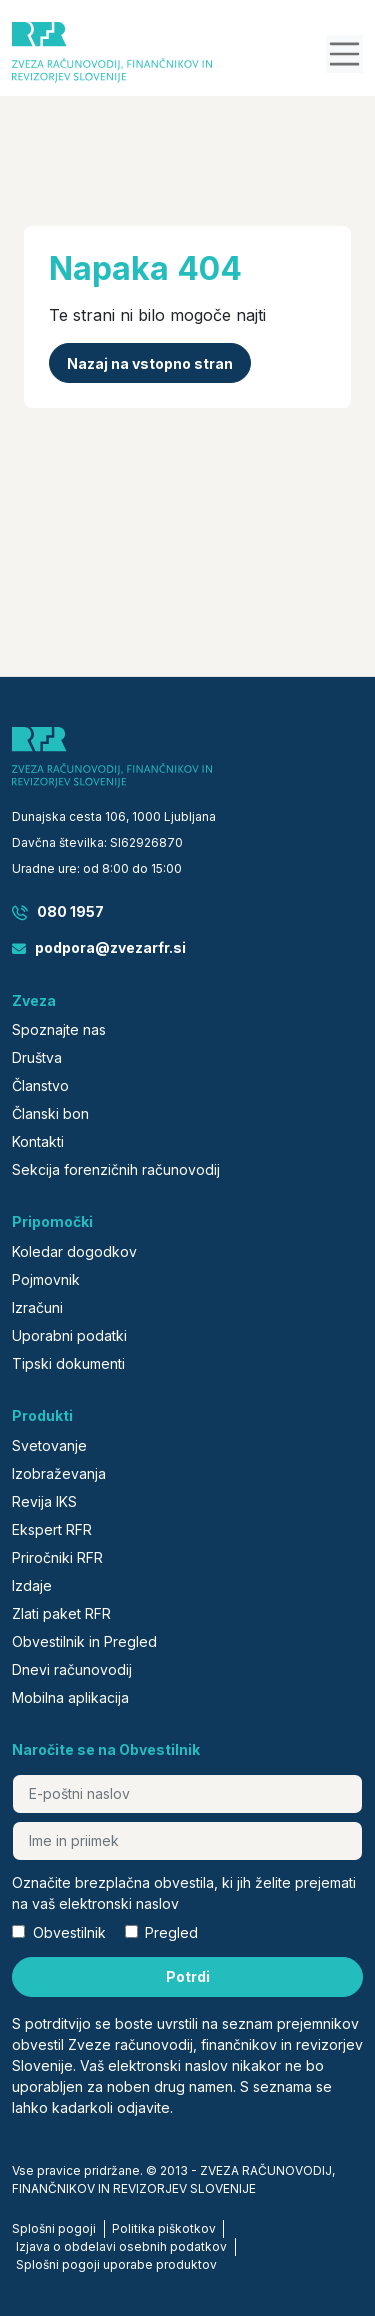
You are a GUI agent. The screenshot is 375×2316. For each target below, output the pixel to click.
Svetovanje (49, 1445)
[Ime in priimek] (187, 1841)
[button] (345, 54)
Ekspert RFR (52, 1529)
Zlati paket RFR (61, 1613)
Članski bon (50, 1113)
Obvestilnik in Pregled (84, 1641)
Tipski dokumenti (68, 1363)
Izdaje (32, 1585)
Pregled (171, 1932)
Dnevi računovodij (72, 1669)
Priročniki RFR (57, 1557)
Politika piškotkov (164, 2228)
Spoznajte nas (59, 1029)
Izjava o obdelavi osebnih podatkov (121, 2246)
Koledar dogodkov (74, 1251)
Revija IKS (44, 1501)
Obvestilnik (69, 1932)
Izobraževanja (59, 1473)
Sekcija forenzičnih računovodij (116, 1169)
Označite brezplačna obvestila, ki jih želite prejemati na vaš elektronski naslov (184, 1893)
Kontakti (38, 1141)
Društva (37, 1057)
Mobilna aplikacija (70, 1697)
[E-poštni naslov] (187, 1794)
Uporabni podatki (69, 1335)
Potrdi (188, 1976)
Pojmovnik (46, 1279)
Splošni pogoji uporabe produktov (116, 2264)
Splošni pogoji (54, 2228)
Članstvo (40, 1085)
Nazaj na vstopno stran (150, 363)
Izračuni (37, 1307)
